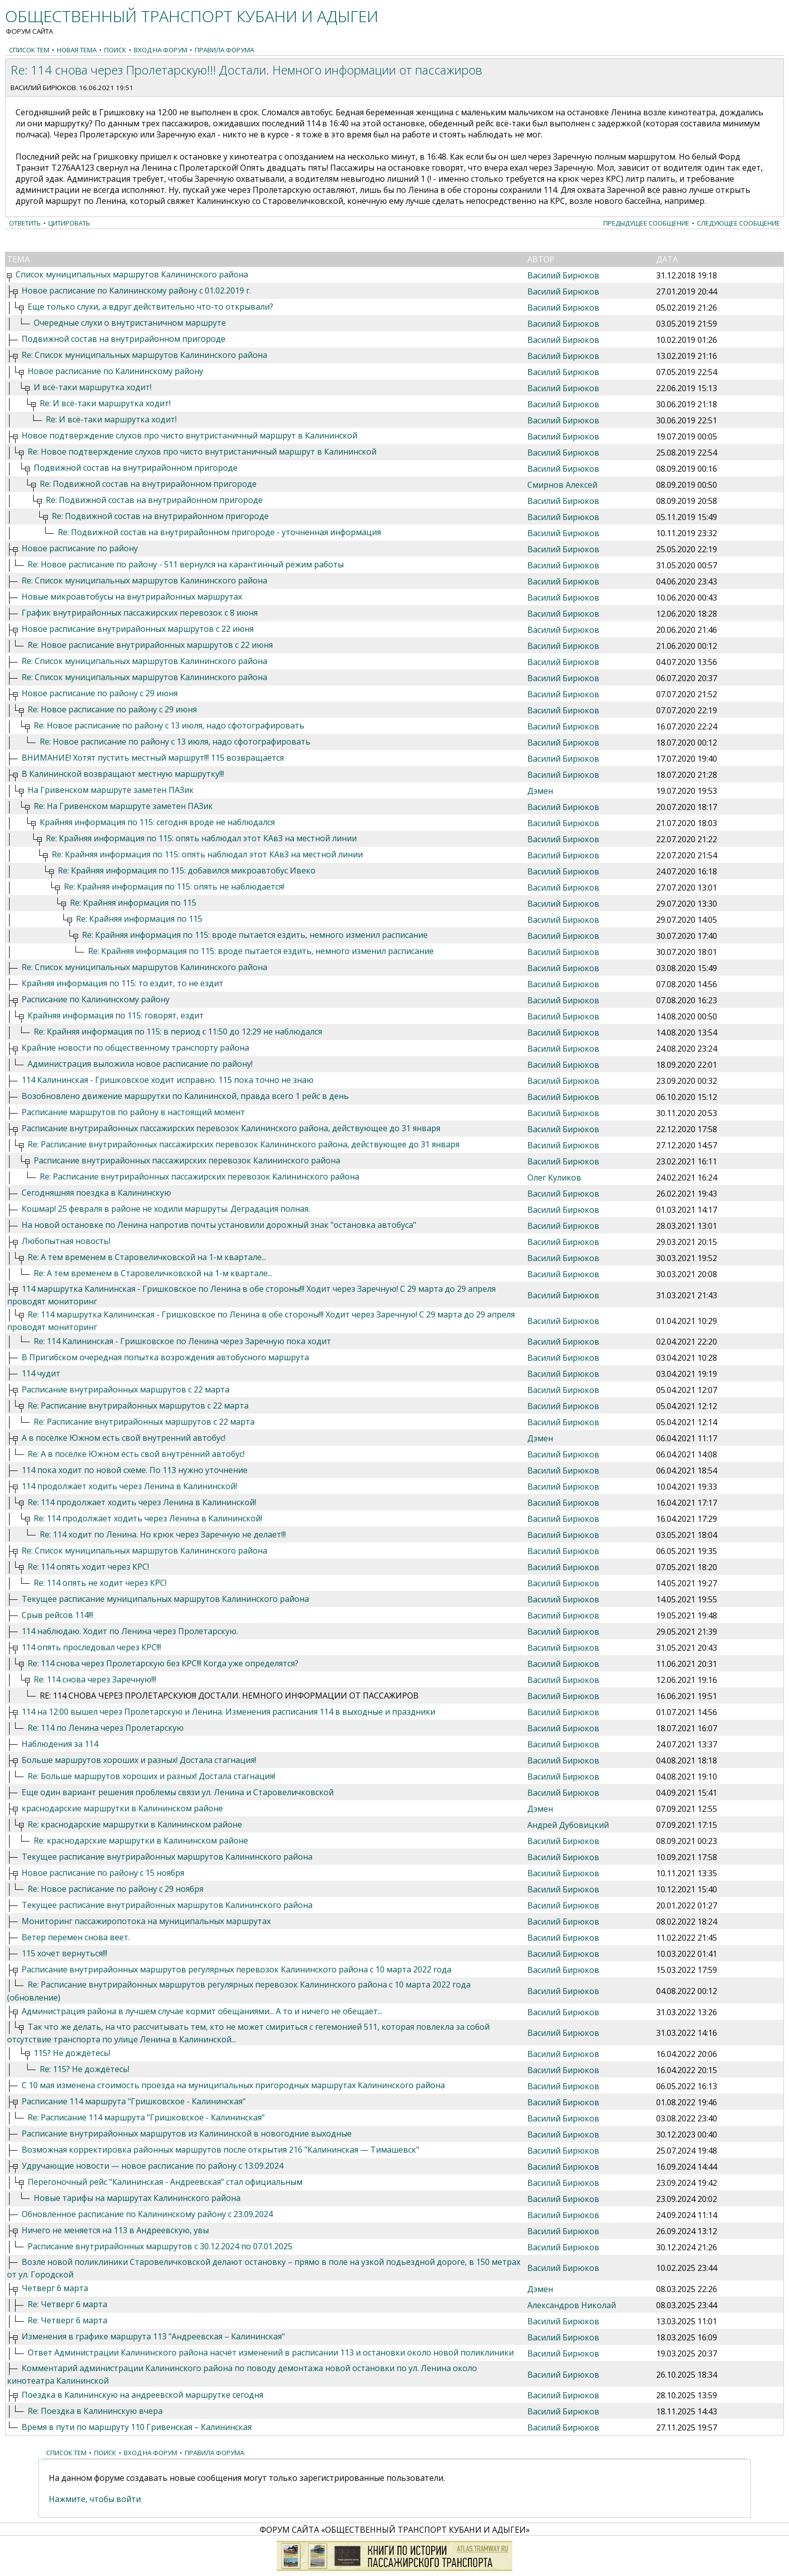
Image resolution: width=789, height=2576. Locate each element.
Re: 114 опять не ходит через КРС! (100, 1582)
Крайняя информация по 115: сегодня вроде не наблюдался (157, 822)
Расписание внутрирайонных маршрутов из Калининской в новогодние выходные (187, 2133)
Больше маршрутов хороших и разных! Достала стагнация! (139, 1759)
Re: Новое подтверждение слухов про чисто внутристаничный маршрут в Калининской (202, 451)
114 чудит (41, 1373)
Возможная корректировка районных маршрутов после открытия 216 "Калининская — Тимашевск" (220, 2149)
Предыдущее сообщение (646, 223)
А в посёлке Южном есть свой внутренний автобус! (123, 1437)
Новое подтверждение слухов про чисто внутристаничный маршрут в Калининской (189, 435)
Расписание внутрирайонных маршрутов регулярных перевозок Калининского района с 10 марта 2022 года (236, 1969)
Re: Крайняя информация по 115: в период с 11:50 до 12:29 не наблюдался (178, 1031)
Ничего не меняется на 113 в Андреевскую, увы (115, 2230)
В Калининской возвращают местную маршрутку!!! (123, 773)
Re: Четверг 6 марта (67, 2304)
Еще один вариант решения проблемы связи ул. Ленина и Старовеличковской (178, 1792)
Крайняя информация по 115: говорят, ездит (116, 1015)
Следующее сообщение (738, 223)
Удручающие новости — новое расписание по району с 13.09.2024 (152, 2165)
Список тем (29, 49)
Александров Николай (571, 2305)
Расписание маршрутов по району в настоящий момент (133, 1112)
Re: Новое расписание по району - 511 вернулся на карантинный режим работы (186, 564)
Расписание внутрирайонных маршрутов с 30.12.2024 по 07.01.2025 (160, 2246)
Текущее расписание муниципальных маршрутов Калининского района (165, 1598)
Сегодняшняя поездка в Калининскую (96, 1192)
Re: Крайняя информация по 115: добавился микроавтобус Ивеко (186, 870)
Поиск (115, 49)
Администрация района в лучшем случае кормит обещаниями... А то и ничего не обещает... (202, 2011)
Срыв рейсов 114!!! (57, 1615)
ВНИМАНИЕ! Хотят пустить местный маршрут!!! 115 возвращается (153, 757)
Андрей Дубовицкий (568, 1824)
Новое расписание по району (80, 548)
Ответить (25, 223)
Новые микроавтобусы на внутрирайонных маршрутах (132, 596)
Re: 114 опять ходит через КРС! (88, 1566)
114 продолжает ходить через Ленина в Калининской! (129, 1486)
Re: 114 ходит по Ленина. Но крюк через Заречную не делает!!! (163, 1534)
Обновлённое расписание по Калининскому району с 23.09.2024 (147, 2214)
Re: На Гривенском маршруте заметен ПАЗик (123, 806)
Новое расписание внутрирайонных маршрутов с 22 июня (138, 628)
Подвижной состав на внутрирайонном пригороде (123, 338)
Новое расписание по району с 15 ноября (103, 1872)
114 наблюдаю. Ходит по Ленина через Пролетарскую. (130, 1631)
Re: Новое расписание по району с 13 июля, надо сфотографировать (169, 725)
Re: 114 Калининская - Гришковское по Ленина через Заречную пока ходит (182, 1341)
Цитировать (69, 223)
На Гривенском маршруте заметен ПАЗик (111, 789)
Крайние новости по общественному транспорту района (135, 1047)
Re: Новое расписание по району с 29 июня (112, 709)
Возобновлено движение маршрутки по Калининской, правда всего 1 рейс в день (185, 1095)
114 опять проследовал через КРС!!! (91, 1647)
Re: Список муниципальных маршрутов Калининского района (144, 354)
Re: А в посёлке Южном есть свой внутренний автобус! (136, 1453)
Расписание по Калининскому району (96, 999)
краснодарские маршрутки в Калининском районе (122, 1808)
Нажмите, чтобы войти (95, 2499)
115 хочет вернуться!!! (64, 1953)
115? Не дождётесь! (72, 2052)
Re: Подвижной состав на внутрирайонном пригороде (148, 483)
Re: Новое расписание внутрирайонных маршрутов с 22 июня (150, 644)
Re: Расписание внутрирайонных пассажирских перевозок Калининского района (199, 1176)
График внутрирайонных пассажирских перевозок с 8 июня (140, 612)
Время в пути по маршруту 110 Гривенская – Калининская (137, 2427)
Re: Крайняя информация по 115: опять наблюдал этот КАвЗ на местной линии (201, 838)
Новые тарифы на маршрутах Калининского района (137, 2197)
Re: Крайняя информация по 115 (133, 902)
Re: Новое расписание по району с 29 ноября (115, 1888)
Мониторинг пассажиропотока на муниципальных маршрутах (146, 1921)
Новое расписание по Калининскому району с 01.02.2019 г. (136, 290)
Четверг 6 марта (55, 2288)
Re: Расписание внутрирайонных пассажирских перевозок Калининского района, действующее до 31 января (243, 1144)
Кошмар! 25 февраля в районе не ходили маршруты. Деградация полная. (166, 1208)
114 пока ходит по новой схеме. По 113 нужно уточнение (135, 1470)
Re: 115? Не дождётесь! (84, 2069)
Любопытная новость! (66, 1240)
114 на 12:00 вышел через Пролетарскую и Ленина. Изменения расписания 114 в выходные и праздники (228, 1711)
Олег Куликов (554, 1177)
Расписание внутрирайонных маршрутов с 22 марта (125, 1389)
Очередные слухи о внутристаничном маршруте (130, 322)
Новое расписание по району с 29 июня (100, 693)
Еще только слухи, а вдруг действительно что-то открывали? (150, 306)
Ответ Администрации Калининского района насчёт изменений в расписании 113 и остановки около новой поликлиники (271, 2352)
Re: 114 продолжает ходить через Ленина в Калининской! (142, 1502)
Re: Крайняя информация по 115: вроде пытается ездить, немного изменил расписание (255, 934)
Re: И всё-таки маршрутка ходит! (105, 403)
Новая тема (77, 49)
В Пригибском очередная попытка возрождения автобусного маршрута (165, 1357)
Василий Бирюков (43, 87)
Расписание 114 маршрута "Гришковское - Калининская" (134, 2101)
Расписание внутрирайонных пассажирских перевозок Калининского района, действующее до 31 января (231, 1128)
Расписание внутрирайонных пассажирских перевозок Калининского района (187, 1160)
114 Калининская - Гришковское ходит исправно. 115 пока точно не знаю (167, 1079)
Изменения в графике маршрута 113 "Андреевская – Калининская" (153, 2336)
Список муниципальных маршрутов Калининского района (132, 274)
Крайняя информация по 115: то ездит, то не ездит (122, 983)
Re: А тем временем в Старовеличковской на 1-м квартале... (147, 1257)
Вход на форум (160, 49)
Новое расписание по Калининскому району (115, 371)
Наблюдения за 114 (60, 1743)
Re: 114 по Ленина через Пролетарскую (106, 1727)
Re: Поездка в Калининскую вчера (95, 2410)
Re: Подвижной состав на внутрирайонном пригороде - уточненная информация (219, 532)
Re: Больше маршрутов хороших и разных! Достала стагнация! (151, 1776)
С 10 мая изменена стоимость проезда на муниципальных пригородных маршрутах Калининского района (233, 2085)
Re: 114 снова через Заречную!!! (95, 1679)
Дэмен (540, 790)
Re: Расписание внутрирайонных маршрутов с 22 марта (138, 1405)
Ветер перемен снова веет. (76, 1937)
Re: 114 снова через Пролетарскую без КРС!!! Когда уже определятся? (163, 1663)
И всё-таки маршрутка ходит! (92, 387)
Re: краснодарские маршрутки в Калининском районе (135, 1824)
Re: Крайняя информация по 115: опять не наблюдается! (174, 886)
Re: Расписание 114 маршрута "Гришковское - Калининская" (146, 2117)
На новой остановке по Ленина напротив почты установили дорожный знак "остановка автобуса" (219, 1224)
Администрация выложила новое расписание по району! (140, 1063)
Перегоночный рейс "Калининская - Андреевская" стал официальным (165, 2181)
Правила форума (224, 49)
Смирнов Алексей (562, 484)
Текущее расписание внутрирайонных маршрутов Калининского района (167, 1856)
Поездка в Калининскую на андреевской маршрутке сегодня (142, 2394)
